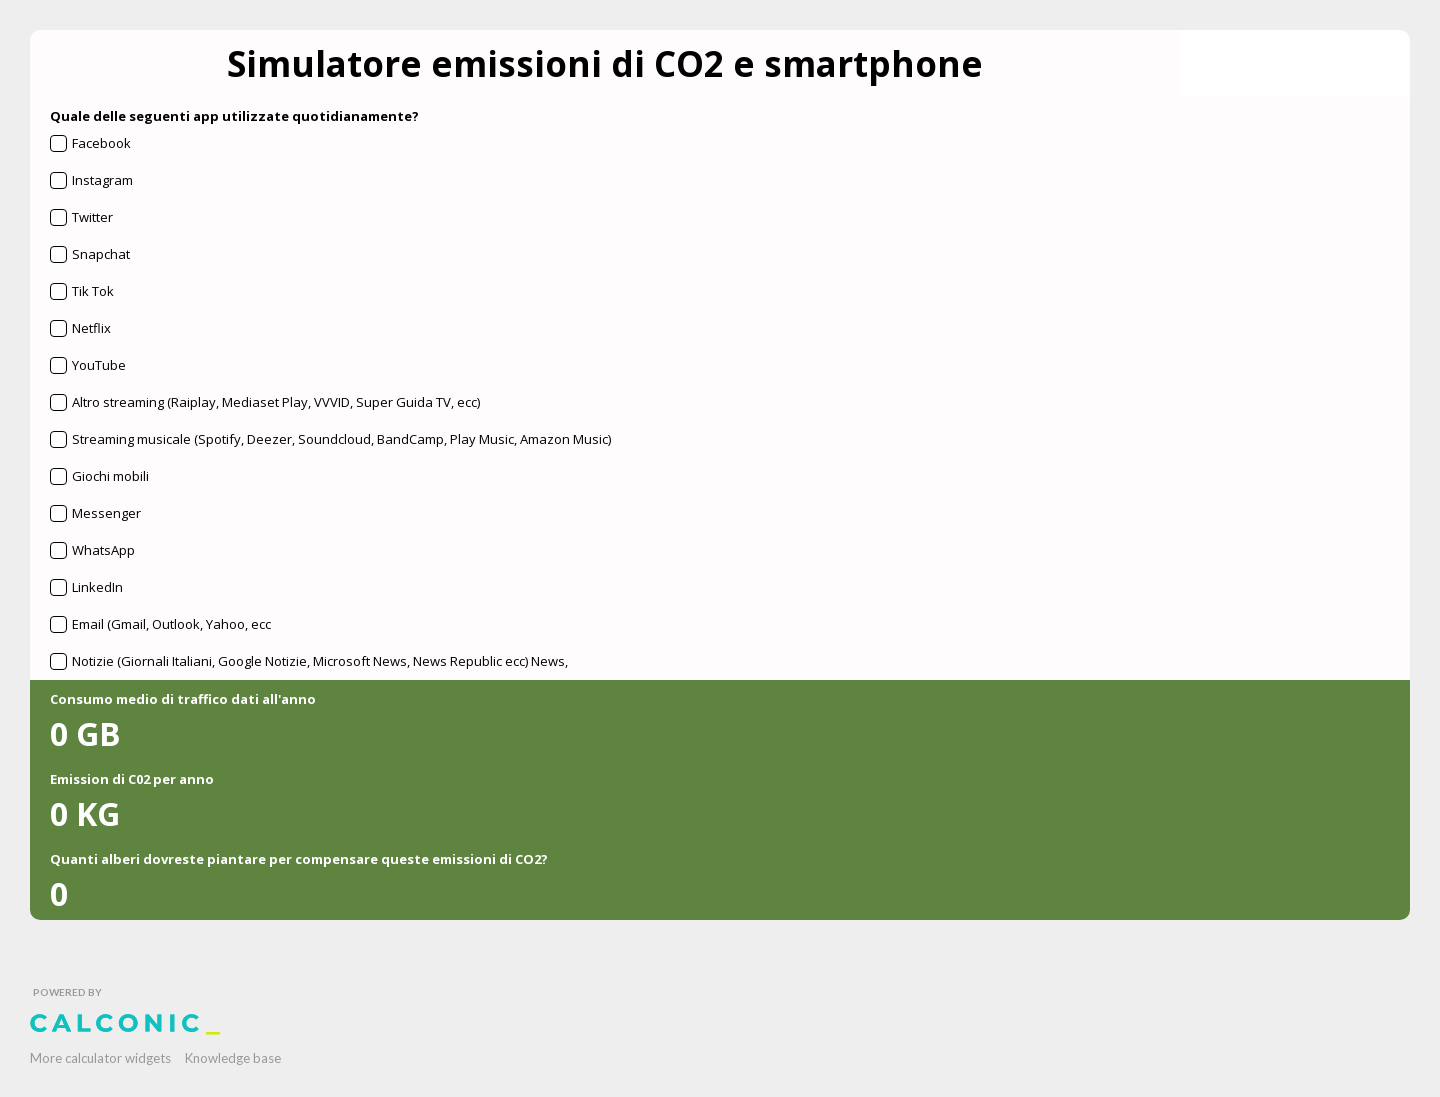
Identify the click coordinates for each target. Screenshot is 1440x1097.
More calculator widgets (100, 1058)
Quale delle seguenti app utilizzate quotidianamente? (234, 116)
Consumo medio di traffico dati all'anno (183, 699)
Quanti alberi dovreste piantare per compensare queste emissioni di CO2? (299, 859)
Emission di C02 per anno (132, 779)
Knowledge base (233, 1058)
